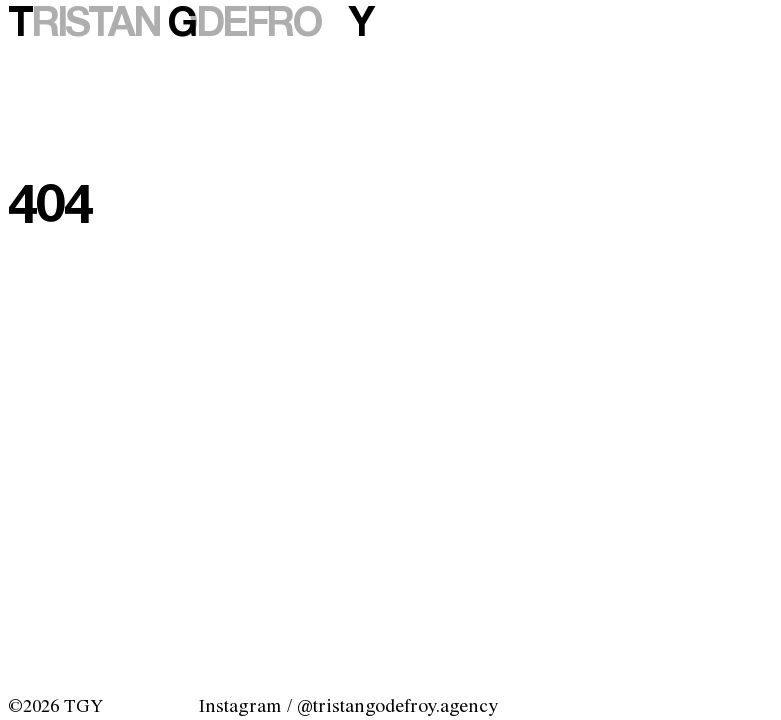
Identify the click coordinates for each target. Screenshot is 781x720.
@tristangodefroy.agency (397, 707)
